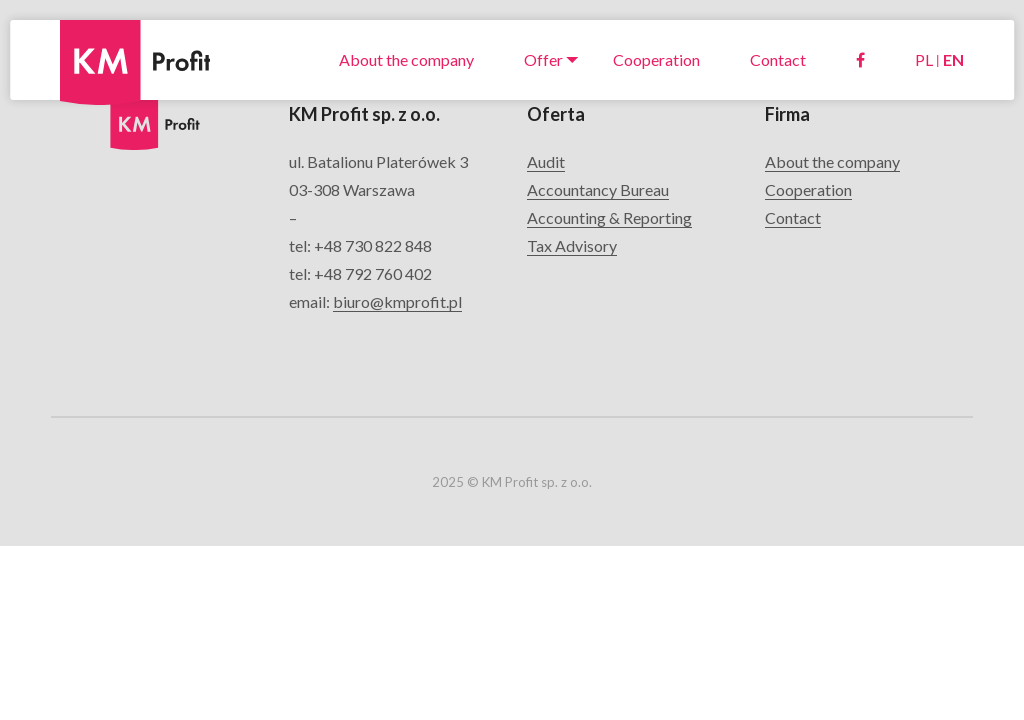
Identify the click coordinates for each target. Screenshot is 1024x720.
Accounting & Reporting (609, 217)
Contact (778, 59)
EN (953, 59)
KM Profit (95, 34)
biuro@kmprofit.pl (397, 301)
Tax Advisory (572, 245)
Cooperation (656, 59)
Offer (543, 59)
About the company (406, 59)
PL (924, 59)
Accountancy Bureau (598, 189)
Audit (546, 161)
